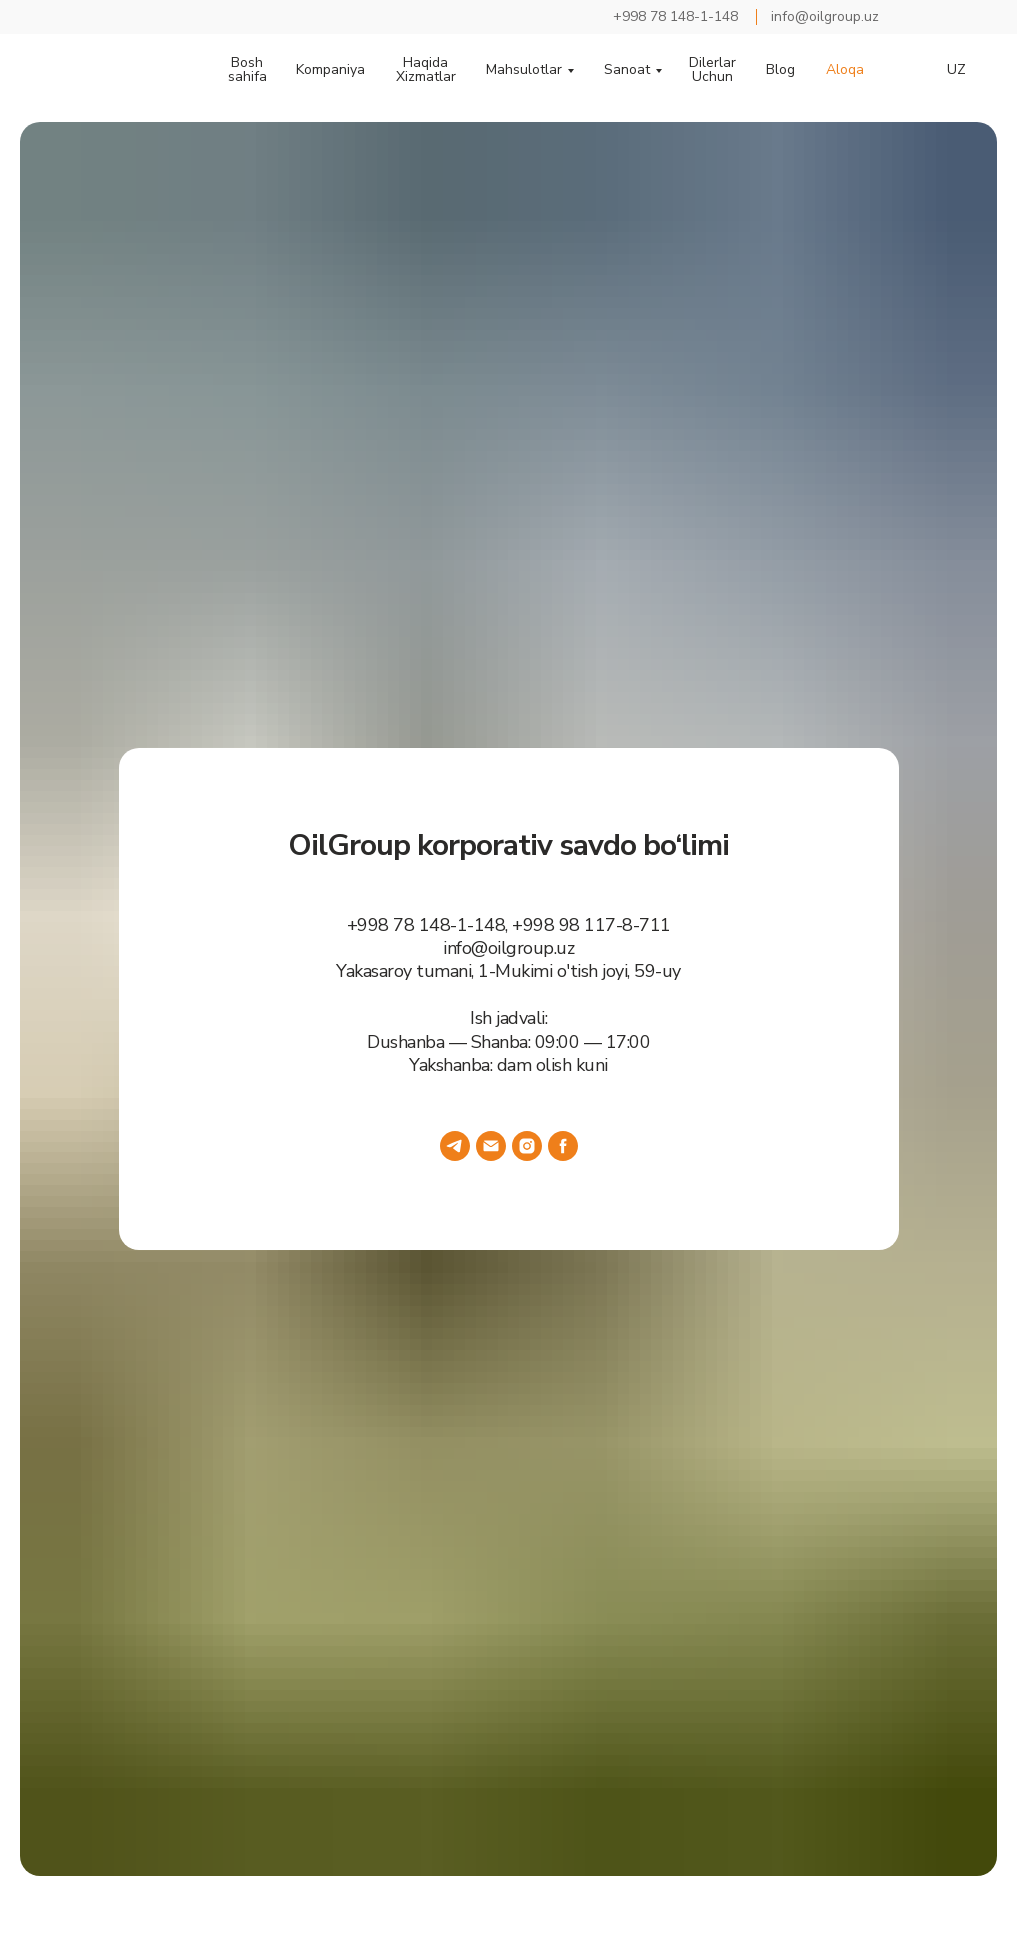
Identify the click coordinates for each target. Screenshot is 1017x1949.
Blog (780, 70)
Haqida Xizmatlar (426, 70)
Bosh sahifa (247, 70)
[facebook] (563, 1146)
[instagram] (527, 1146)
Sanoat (627, 70)
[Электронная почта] (491, 1146)
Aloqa (845, 70)
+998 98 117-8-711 (591, 925)
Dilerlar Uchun (712, 70)
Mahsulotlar (524, 70)
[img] (928, 17)
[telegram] (455, 1146)
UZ (956, 70)
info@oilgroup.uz (508, 948)
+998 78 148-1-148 (426, 925)
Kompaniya (330, 70)
